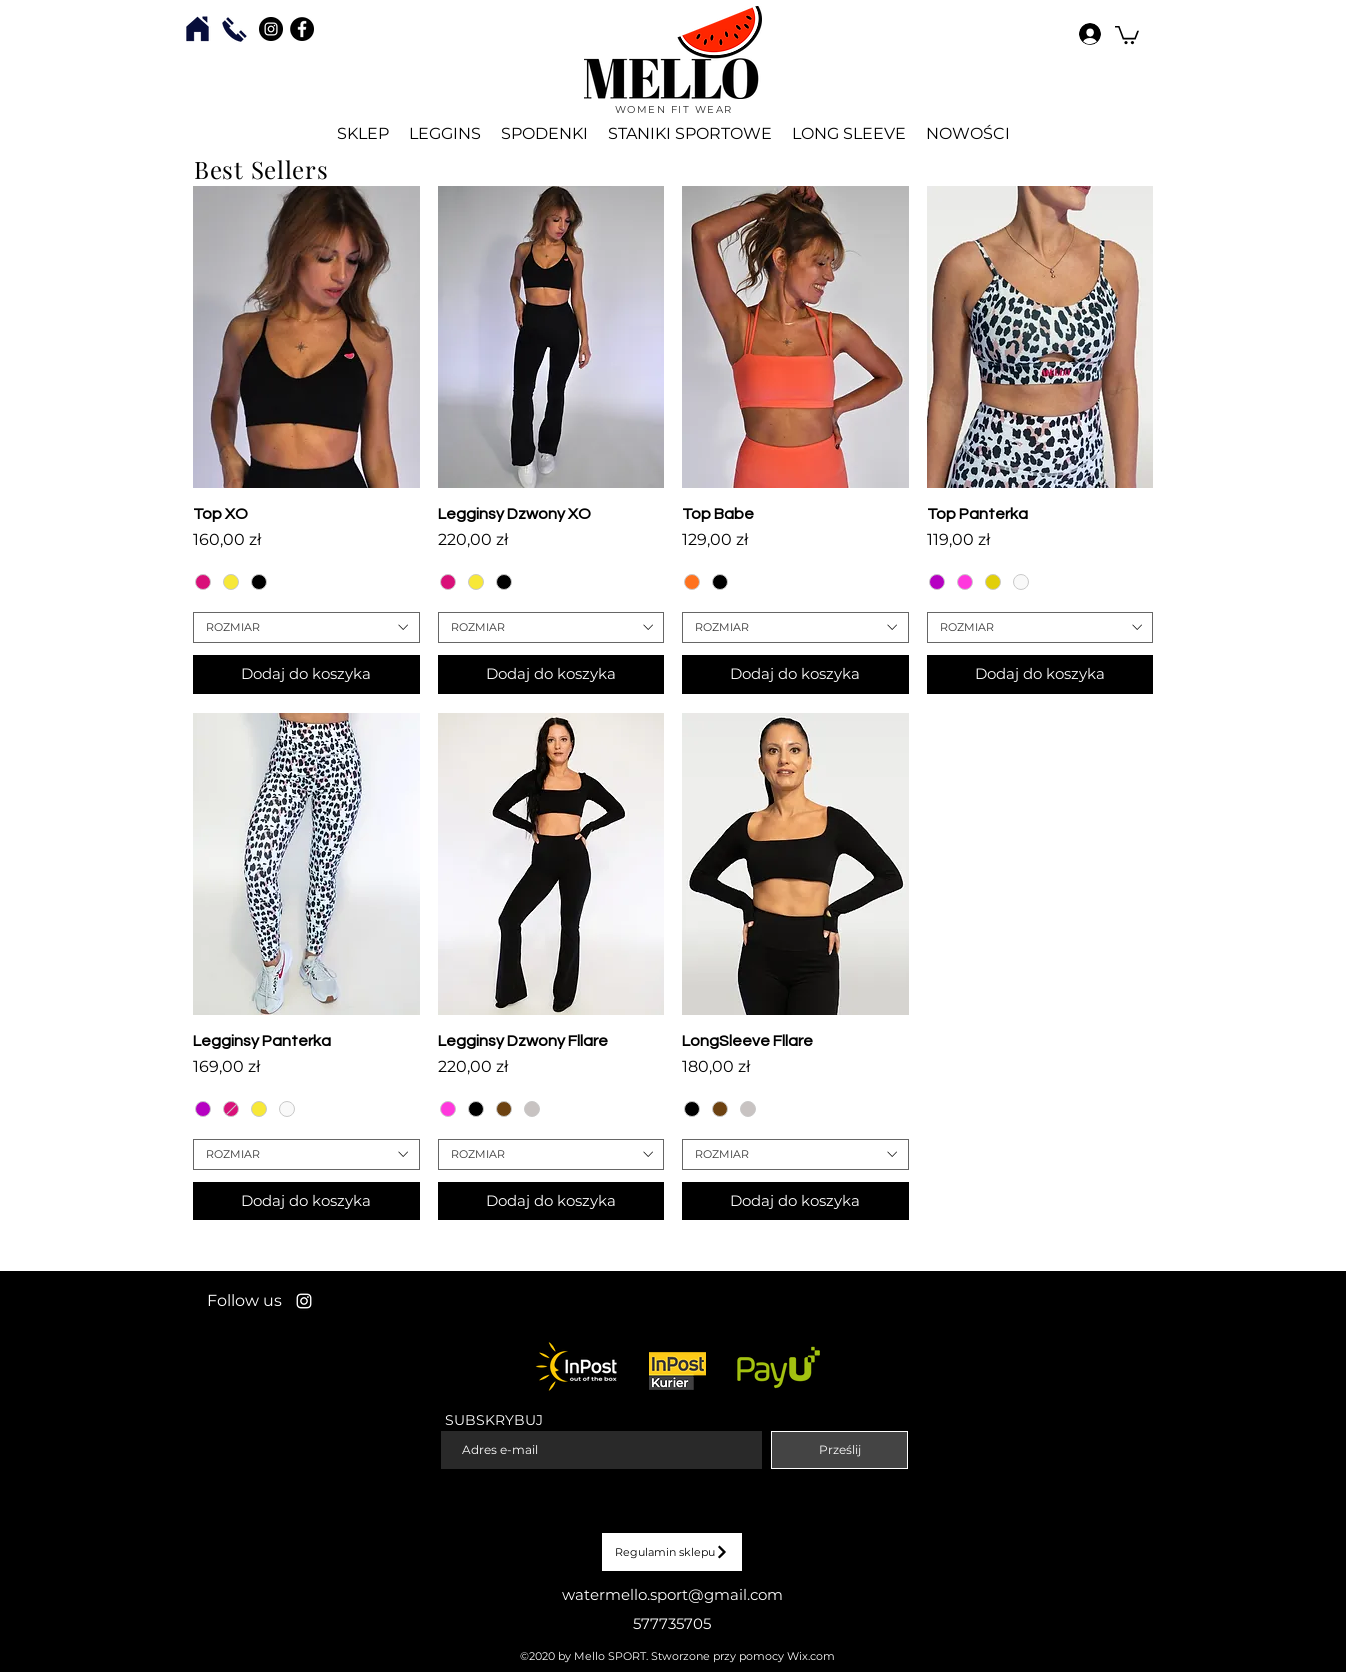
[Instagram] (304, 1301)
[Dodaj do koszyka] (306, 674)
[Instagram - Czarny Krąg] (271, 29)
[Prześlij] (839, 1450)
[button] (1127, 34)
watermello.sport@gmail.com (672, 1594)
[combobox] (306, 627)
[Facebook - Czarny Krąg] (302, 29)
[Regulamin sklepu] (672, 1552)
